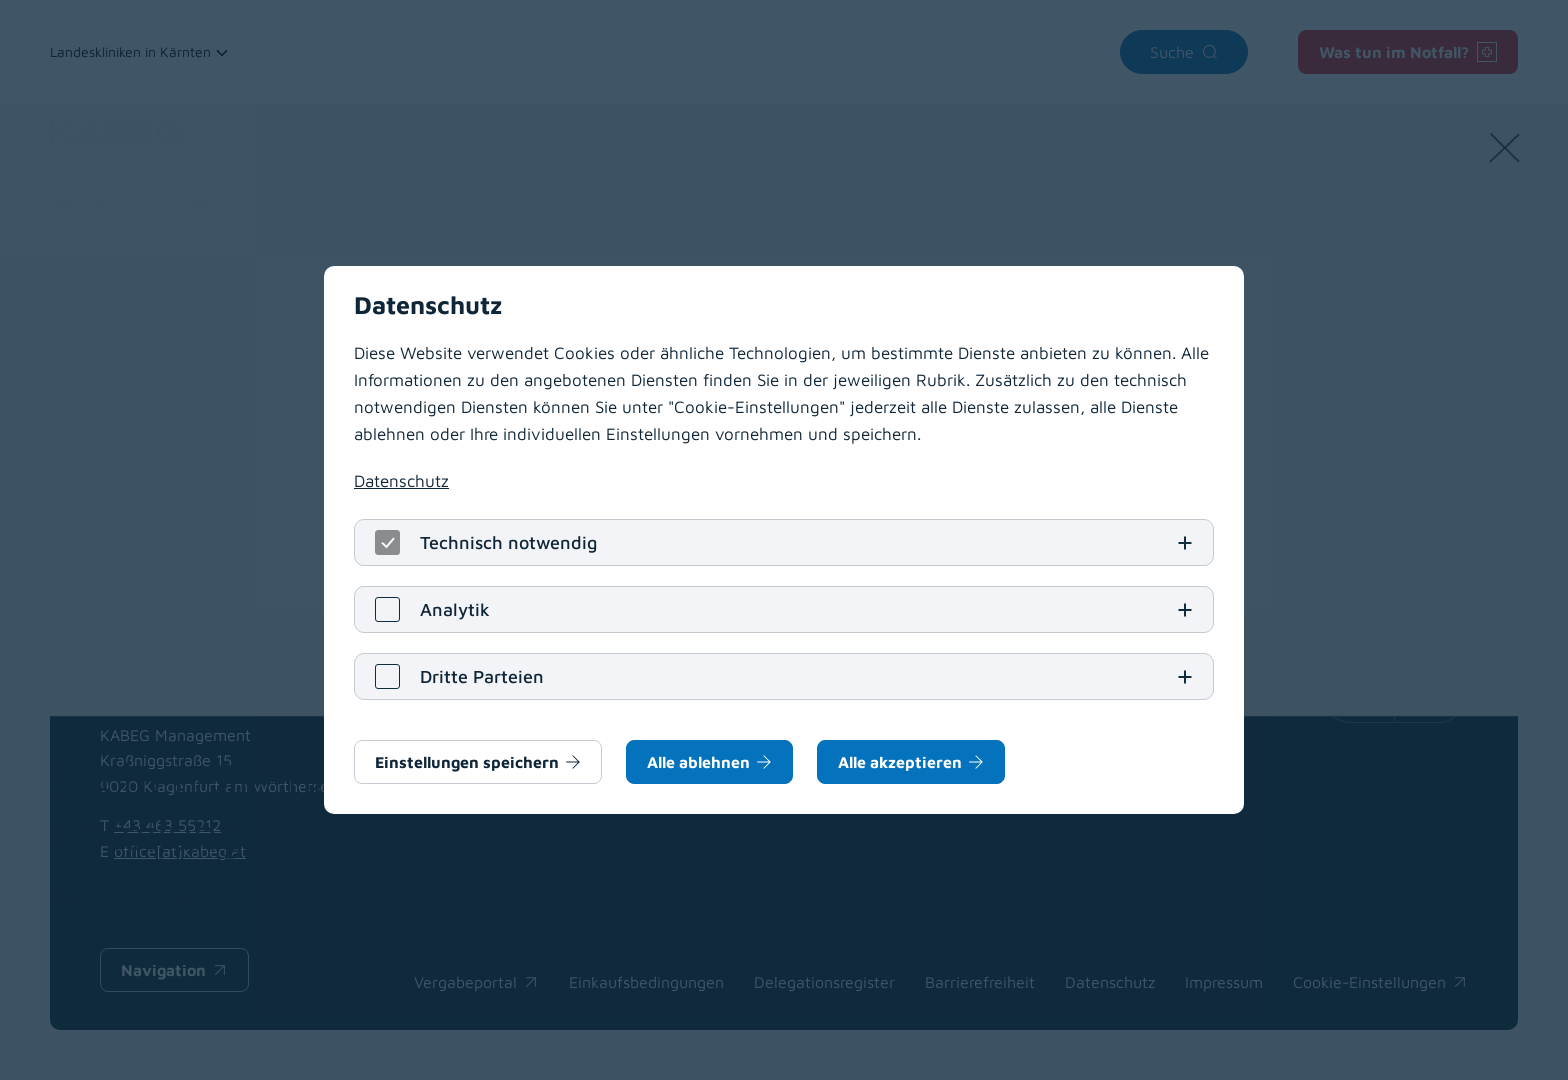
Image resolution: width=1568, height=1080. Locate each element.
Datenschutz (401, 481)
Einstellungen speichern (467, 762)
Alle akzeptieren (900, 762)
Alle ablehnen (698, 762)
